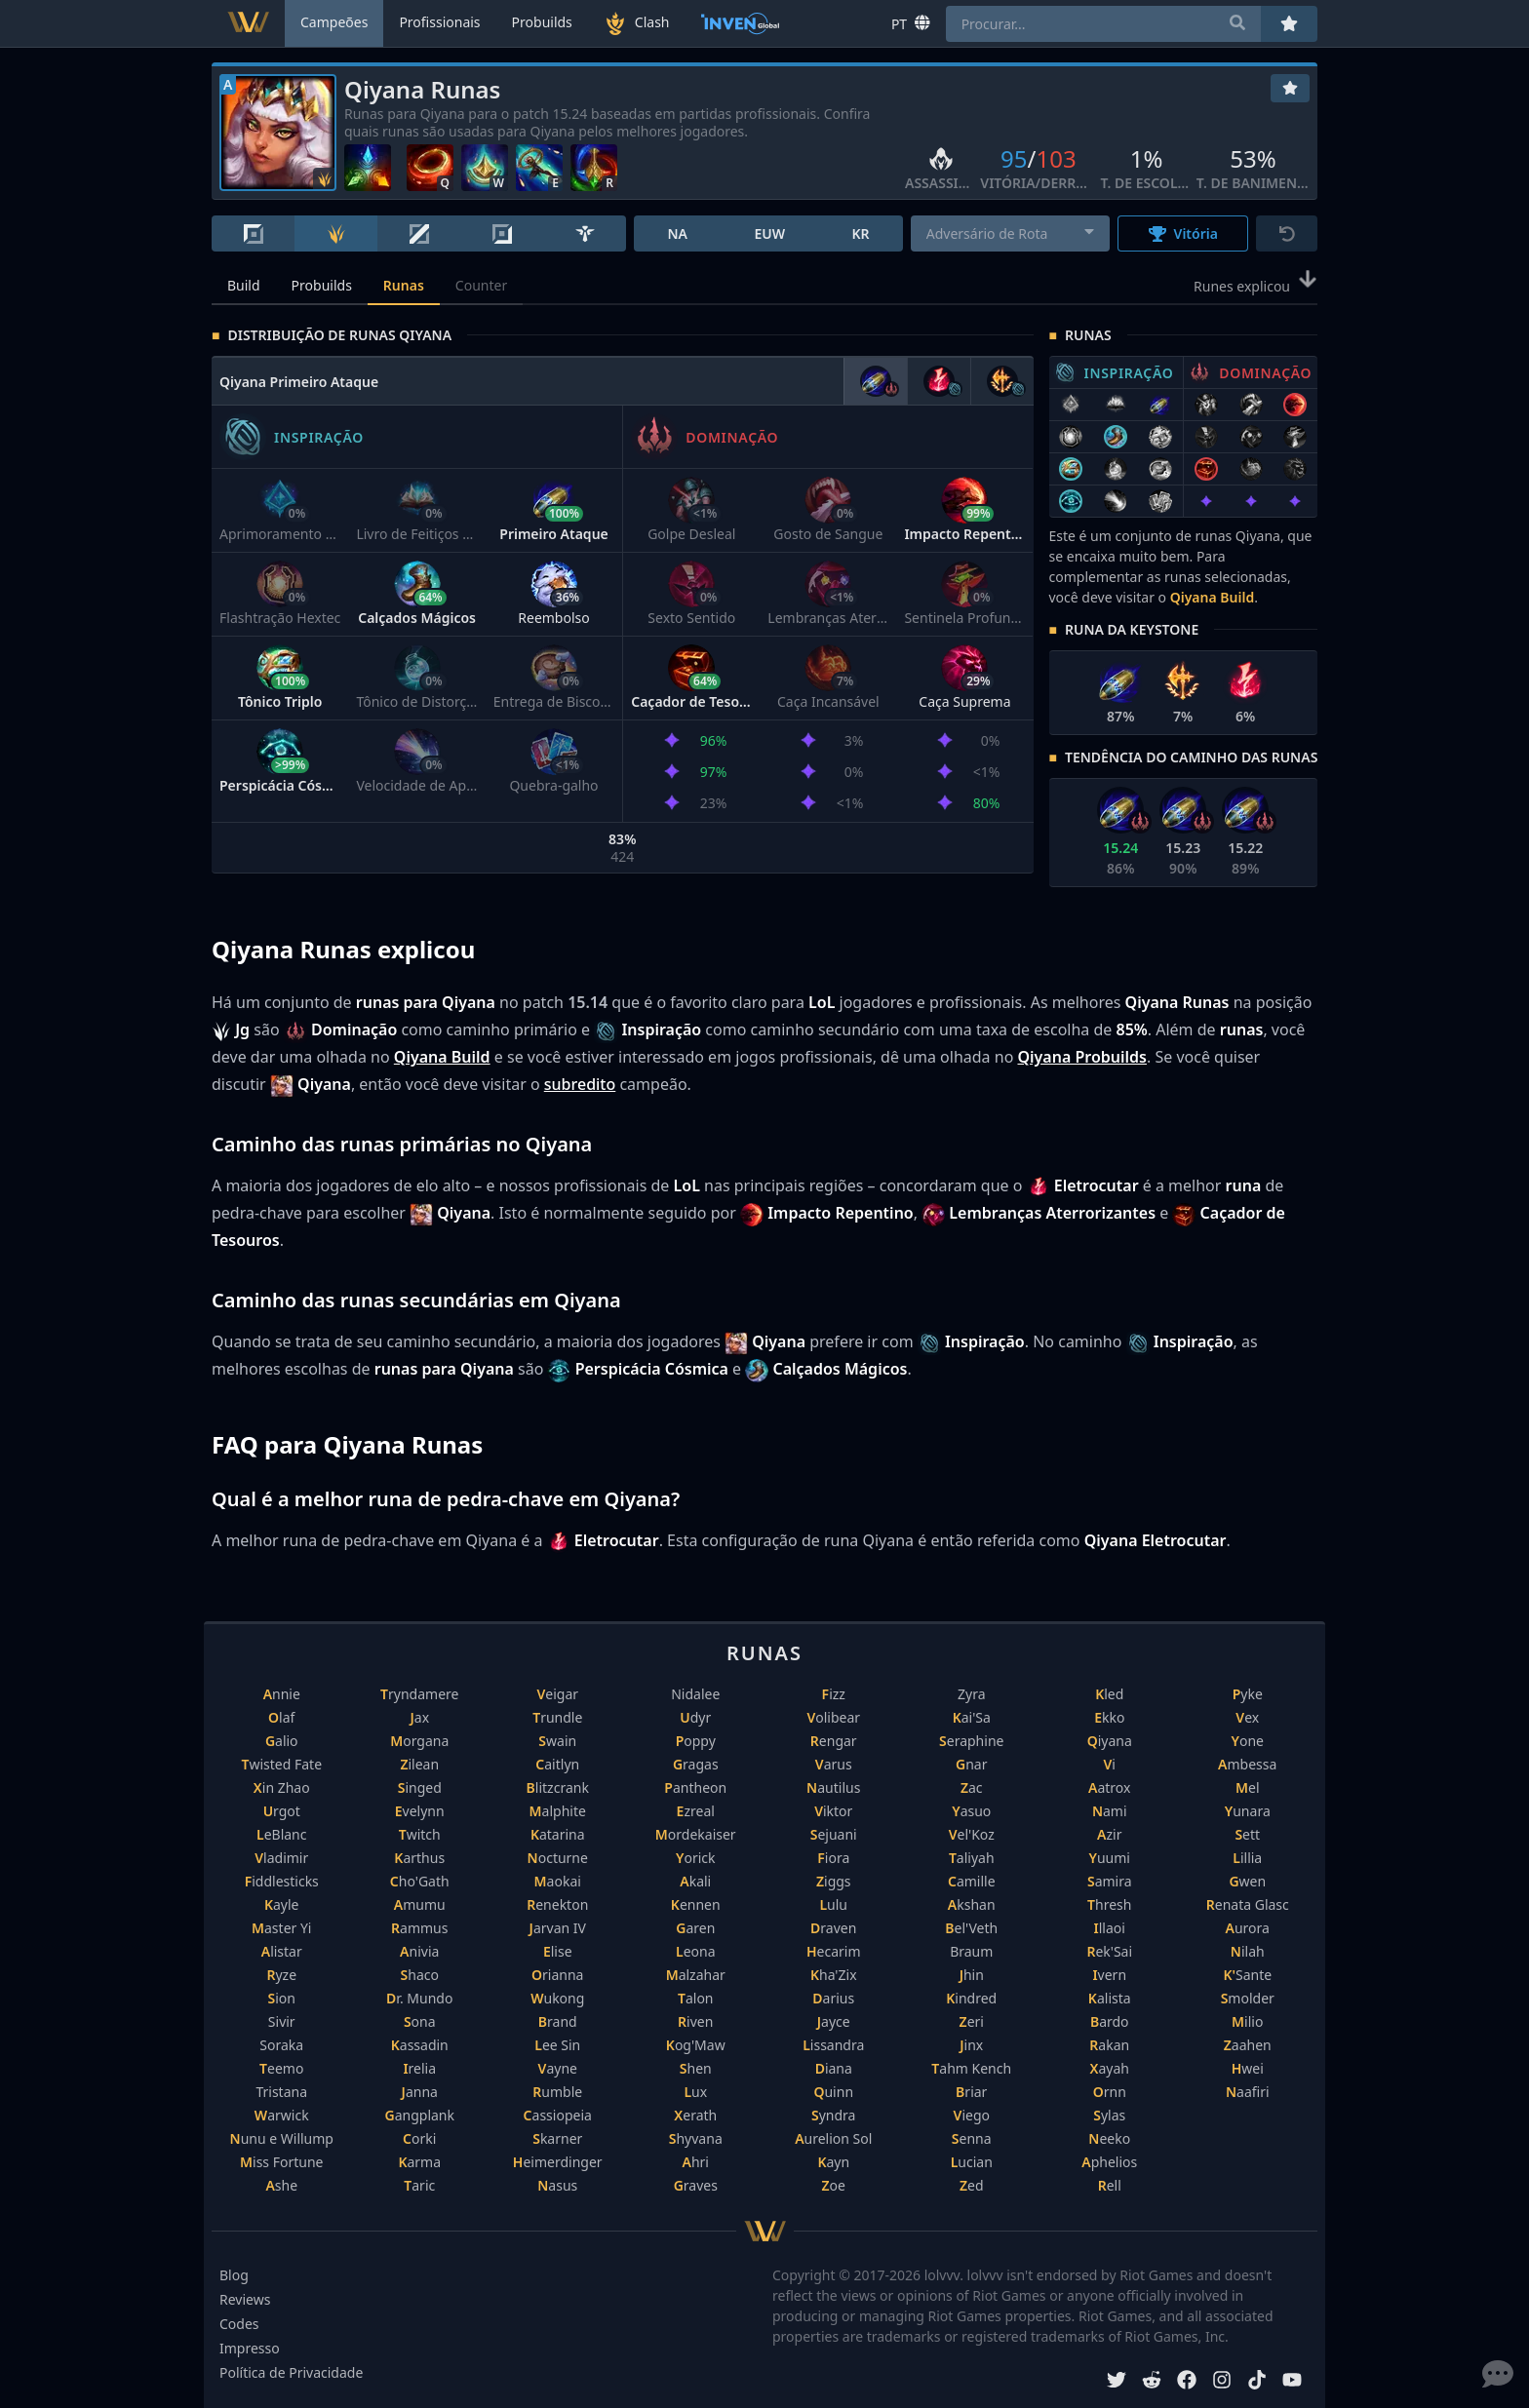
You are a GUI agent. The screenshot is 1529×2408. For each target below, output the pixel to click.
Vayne (557, 2068)
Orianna (557, 1974)
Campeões (334, 22)
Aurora (1248, 1928)
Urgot (281, 1811)
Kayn (833, 2162)
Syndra (833, 2115)
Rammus (419, 1928)
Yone (1248, 1740)
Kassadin (420, 2045)
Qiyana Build (1212, 597)
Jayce (833, 2021)
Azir (1109, 1834)
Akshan (972, 1904)
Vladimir (281, 1857)
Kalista (1109, 1998)
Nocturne (558, 1857)
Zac (972, 1787)
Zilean (419, 1764)
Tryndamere (419, 1694)
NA (677, 233)
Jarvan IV (557, 1928)
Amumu (420, 1904)
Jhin (972, 1974)
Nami (1109, 1811)
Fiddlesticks (282, 1881)
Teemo (281, 2068)
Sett (1247, 1834)
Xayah (1109, 2068)
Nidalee (695, 1694)
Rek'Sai (1109, 1951)
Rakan (1109, 2045)
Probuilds (322, 285)
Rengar (833, 1740)
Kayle (281, 1904)
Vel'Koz (972, 1834)
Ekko (1109, 1717)
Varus (833, 1764)
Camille (972, 1881)
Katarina (557, 1834)
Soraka (281, 2045)
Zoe (833, 2185)
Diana (833, 2068)
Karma (419, 2162)
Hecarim (833, 1951)
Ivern (1109, 1974)
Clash (637, 23)
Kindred (971, 1998)
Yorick (696, 1857)
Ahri (696, 2162)
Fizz (833, 1694)
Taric (419, 2185)
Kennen (696, 1904)
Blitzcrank (558, 1787)
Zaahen (1248, 2045)
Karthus (419, 1857)
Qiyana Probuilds (1082, 1057)
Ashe (281, 2185)
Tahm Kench (971, 2068)
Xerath (695, 2115)
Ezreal (696, 1811)
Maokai (557, 1881)
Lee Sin (557, 2045)
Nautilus (833, 1787)
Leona (696, 1951)
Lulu (833, 1904)
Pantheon (695, 1787)
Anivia (419, 1951)
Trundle (557, 1717)
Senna (972, 2138)
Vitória (1183, 233)
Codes (239, 2323)
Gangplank (420, 2115)
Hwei (1248, 2068)
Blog (234, 2275)
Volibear (833, 1717)
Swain (557, 1740)
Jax (419, 1717)
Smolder (1247, 1998)
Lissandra (833, 2045)
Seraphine (971, 1740)
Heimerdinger (558, 2162)
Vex (1247, 1717)
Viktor (833, 1811)
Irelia (419, 2068)
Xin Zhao (282, 1787)
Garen (695, 1928)
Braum (971, 1951)
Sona (420, 2021)
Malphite (557, 1811)
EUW (769, 233)
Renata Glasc (1247, 1904)
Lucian (972, 2162)
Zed (972, 2185)
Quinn (833, 2091)
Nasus (557, 2185)
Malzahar (695, 1974)
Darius (833, 1998)
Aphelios (1109, 2162)
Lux (695, 2091)
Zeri (972, 2021)
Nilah (1248, 1951)
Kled (1109, 1694)
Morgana (419, 1740)
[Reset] (1286, 233)
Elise (557, 1951)
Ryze (281, 1974)
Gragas (696, 1764)
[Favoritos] (1290, 88)
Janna (420, 2091)
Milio (1247, 2021)
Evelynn (420, 1811)
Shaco (420, 1974)
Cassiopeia (558, 2115)
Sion (281, 1998)
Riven (695, 2021)
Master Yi (281, 1928)
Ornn (1109, 2091)
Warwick (282, 2115)
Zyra (972, 1694)
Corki (419, 2138)
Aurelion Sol (833, 2138)
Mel (1247, 1787)
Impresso (249, 2348)
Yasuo (971, 1811)
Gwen (1247, 1881)
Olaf (281, 1717)
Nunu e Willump (281, 2138)
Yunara (1248, 1811)
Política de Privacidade (291, 2372)
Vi (1110, 1764)
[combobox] (1011, 233)
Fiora (833, 1857)
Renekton (557, 1904)
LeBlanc (281, 1834)
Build (243, 285)
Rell (1109, 2185)
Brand (557, 2021)
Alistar (281, 1951)
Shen (696, 2068)
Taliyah (972, 1857)
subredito (580, 1084)
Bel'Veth (971, 1928)
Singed (420, 1787)
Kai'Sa (972, 1717)
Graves (696, 2185)
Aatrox (1109, 1787)
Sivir (281, 2021)
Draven (833, 1928)
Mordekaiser (695, 1834)
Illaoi (1109, 1928)
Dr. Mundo (419, 1998)
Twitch (420, 1834)
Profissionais (439, 22)
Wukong (557, 1998)
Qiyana (1109, 1740)
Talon (696, 1998)
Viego (972, 2115)
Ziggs (833, 1881)
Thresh (1109, 1904)
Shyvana (696, 2138)
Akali (695, 1881)
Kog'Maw (695, 2045)
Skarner (557, 2138)
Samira (1109, 1881)
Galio (281, 1740)
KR (860, 233)
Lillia (1247, 1857)
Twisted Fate (281, 1764)
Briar (971, 2091)
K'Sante (1247, 1974)
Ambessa (1247, 1764)
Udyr (695, 1717)
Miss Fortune (281, 2162)
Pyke (1248, 1694)
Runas (403, 285)
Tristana (281, 2091)
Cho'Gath (420, 1881)
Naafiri (1248, 2091)
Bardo (1109, 2021)
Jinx (971, 2045)
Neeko (1109, 2138)
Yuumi (1109, 1857)
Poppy (696, 1740)
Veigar (557, 1694)
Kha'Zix (833, 1974)
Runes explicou (1255, 284)
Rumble (557, 2091)
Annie (281, 1694)
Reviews (244, 2299)
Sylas (1109, 2115)
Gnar (971, 1764)
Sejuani (833, 1834)
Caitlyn (557, 1764)
